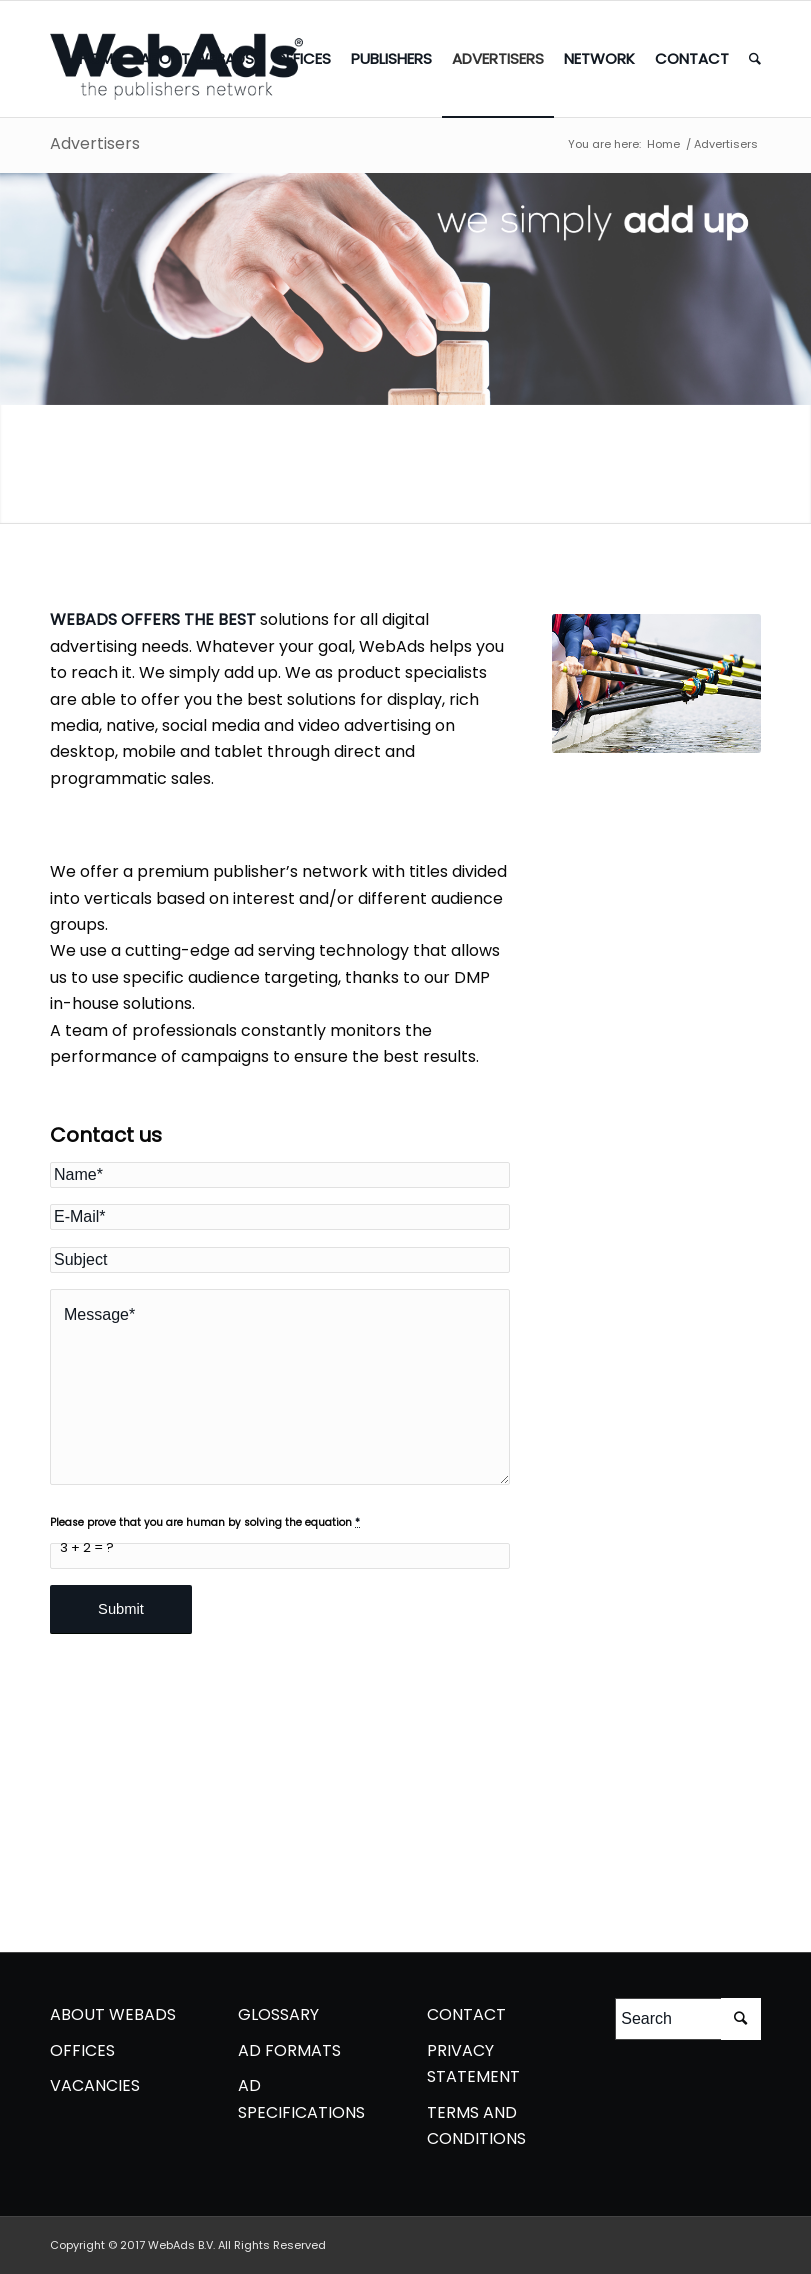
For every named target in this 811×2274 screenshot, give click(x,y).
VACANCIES (95, 2085)
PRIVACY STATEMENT (473, 2063)
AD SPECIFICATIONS (301, 2098)
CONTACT (466, 2014)
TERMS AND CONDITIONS (476, 2125)
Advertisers (95, 143)
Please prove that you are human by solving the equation (205, 1522)
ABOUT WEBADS (113, 2014)
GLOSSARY (278, 2014)
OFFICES (82, 2050)
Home (663, 144)
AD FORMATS (289, 2050)
